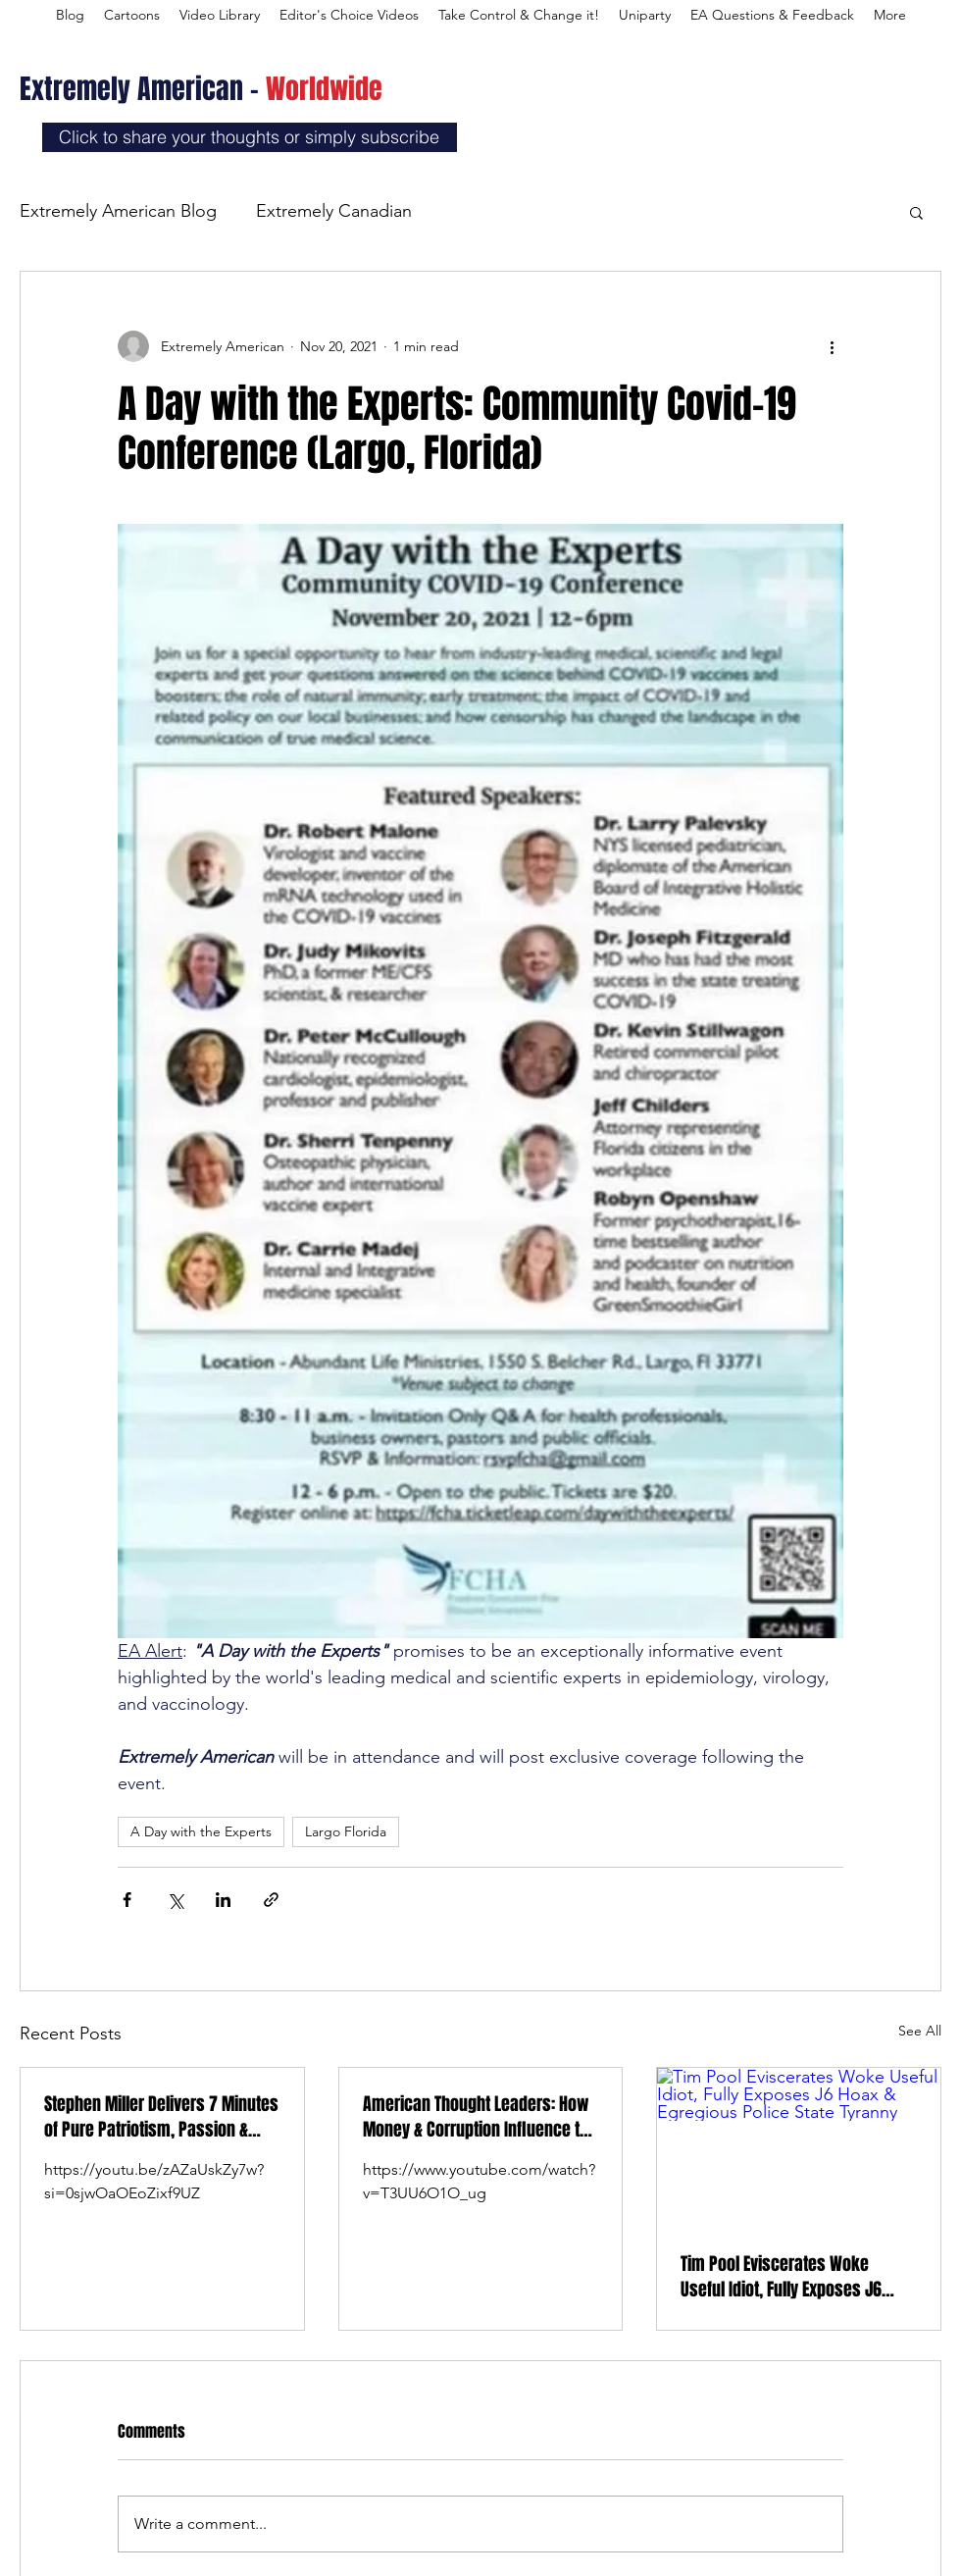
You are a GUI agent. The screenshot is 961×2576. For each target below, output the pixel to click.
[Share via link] (271, 1899)
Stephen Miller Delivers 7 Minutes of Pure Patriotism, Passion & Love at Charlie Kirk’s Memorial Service (161, 2116)
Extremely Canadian (334, 211)
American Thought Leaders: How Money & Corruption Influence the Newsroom (480, 2116)
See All (919, 2030)
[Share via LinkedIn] (223, 1899)
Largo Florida (345, 1831)
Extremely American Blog (118, 211)
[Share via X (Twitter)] (175, 1899)
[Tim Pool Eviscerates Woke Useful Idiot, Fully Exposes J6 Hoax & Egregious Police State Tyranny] (798, 2147)
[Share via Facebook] (127, 1899)
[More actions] (831, 346)
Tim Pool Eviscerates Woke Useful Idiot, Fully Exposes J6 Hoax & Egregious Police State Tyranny (784, 2276)
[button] (916, 212)
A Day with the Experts (201, 1831)
